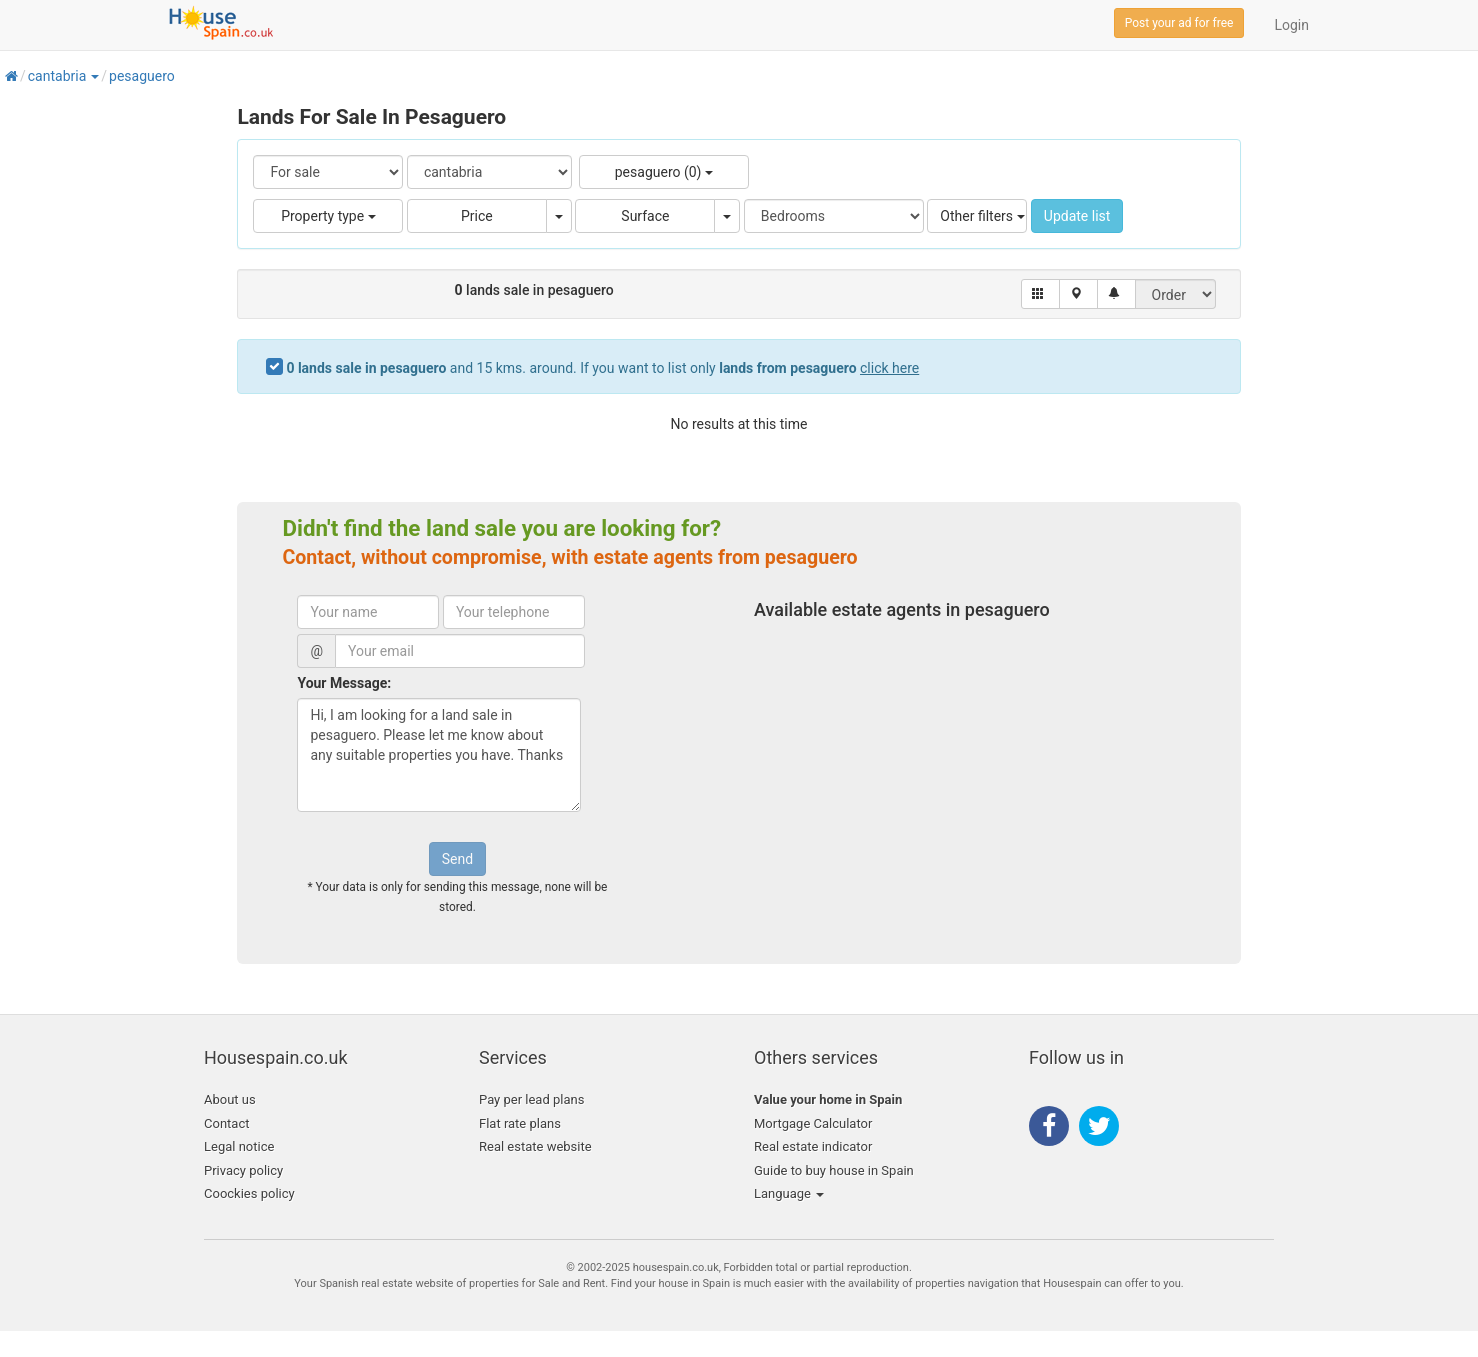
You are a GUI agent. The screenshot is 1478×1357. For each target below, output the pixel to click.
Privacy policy (243, 1170)
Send (457, 859)
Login (1291, 25)
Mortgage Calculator (813, 1123)
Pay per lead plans (531, 1099)
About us (230, 1099)
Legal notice (239, 1146)
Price (477, 216)
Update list (1077, 216)
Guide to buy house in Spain (834, 1170)
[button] (94, 76)
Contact (226, 1123)
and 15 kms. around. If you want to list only (602, 368)
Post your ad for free (1179, 23)
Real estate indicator (813, 1146)
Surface (645, 216)
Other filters (982, 216)
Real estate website (535, 1146)
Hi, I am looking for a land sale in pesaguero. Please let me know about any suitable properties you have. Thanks (439, 755)
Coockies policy (249, 1193)
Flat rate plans (520, 1123)
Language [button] (789, 1193)
